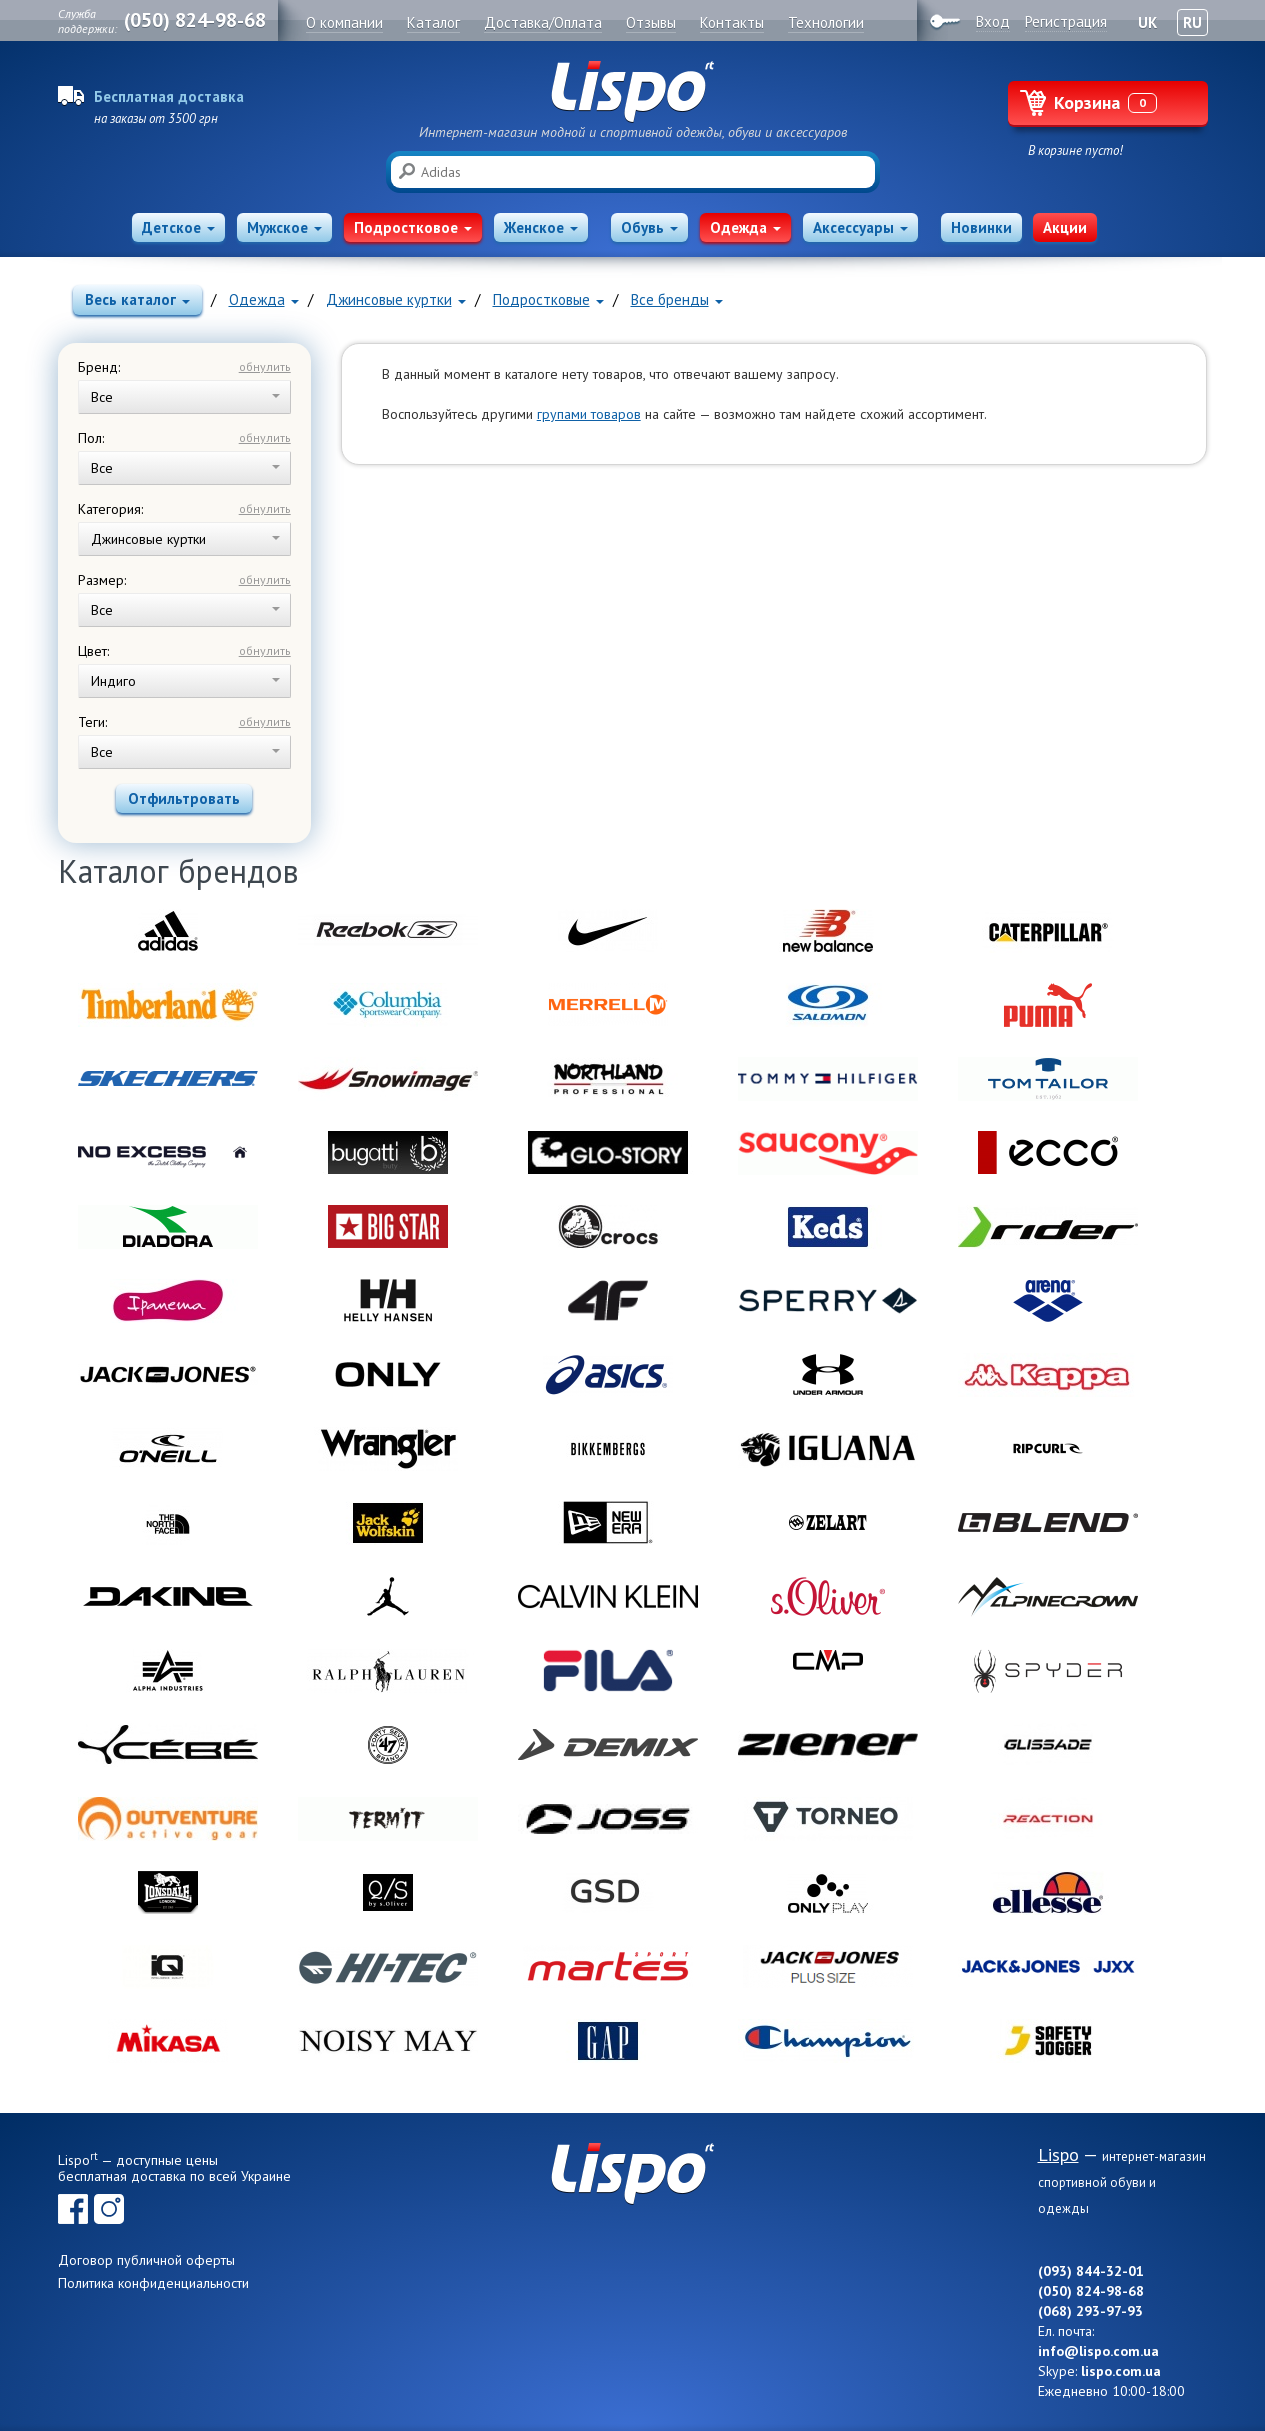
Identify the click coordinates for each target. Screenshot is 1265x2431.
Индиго (185, 681)
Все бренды (677, 299)
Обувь (649, 227)
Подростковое (413, 227)
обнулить (265, 366)
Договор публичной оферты (146, 2260)
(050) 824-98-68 (195, 20)
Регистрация (1066, 21)
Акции (1065, 227)
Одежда (745, 227)
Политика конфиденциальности (153, 2283)
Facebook (73, 2209)
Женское (541, 227)
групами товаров (589, 414)
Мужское (284, 227)
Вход (993, 21)
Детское (178, 227)
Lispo (633, 92)
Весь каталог (137, 299)
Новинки (981, 227)
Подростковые (548, 299)
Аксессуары (860, 227)
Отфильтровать (184, 798)
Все (185, 397)
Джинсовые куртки (396, 299)
